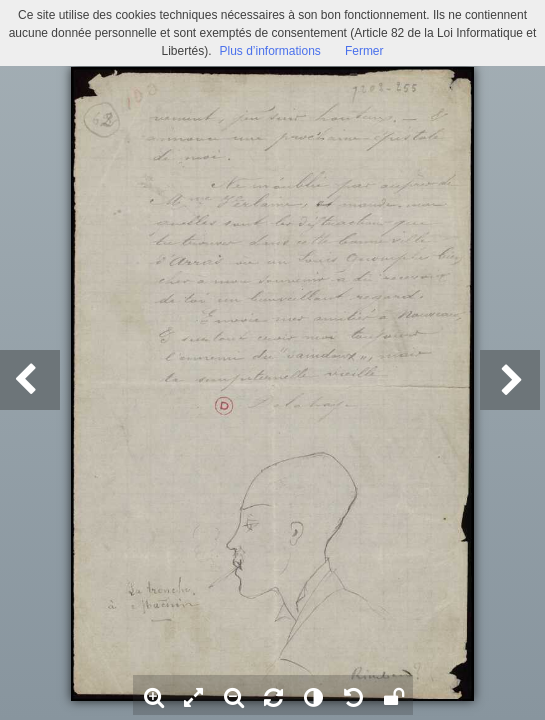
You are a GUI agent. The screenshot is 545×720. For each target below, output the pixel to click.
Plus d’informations (269, 51)
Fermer (364, 51)
